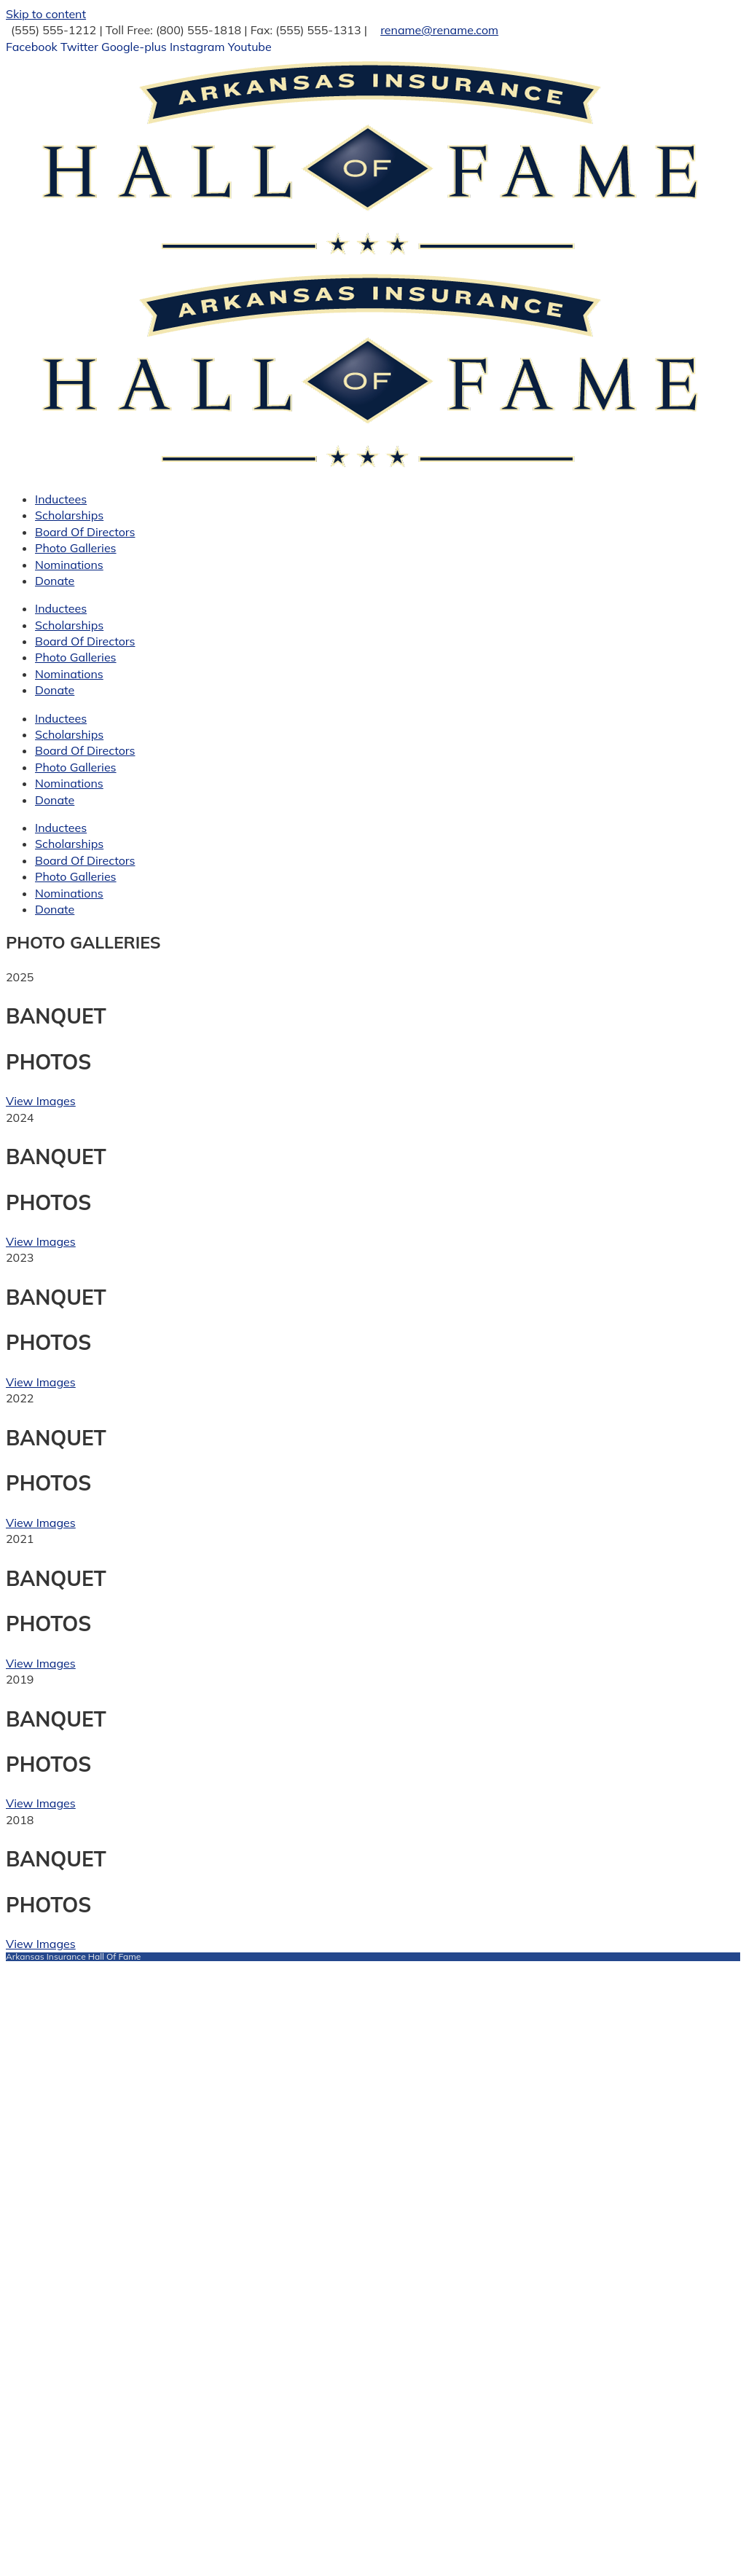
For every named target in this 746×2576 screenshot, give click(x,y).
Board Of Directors (85, 532)
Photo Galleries (76, 548)
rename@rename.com (439, 30)
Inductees (61, 499)
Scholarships (69, 515)
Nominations (69, 564)
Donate (54, 580)
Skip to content (46, 14)
